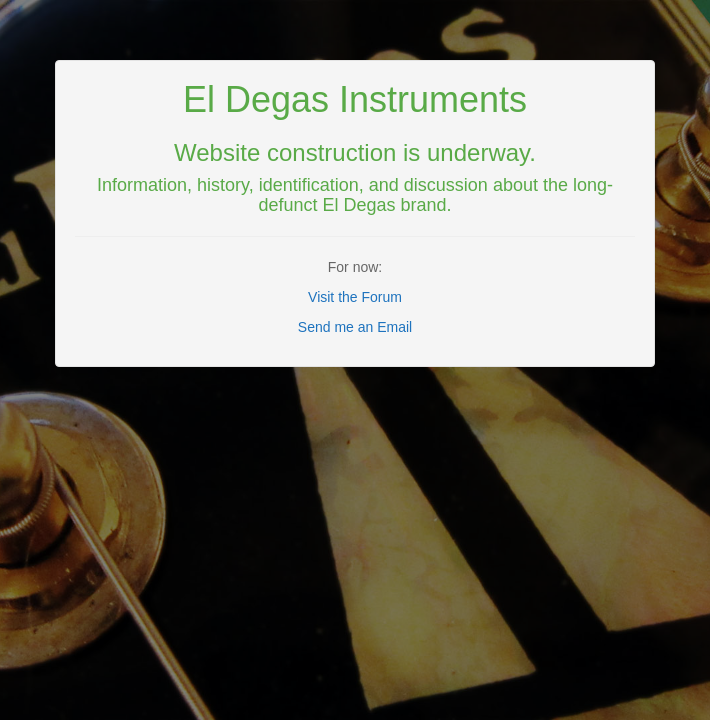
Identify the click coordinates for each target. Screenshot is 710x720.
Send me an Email (355, 327)
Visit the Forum (355, 297)
